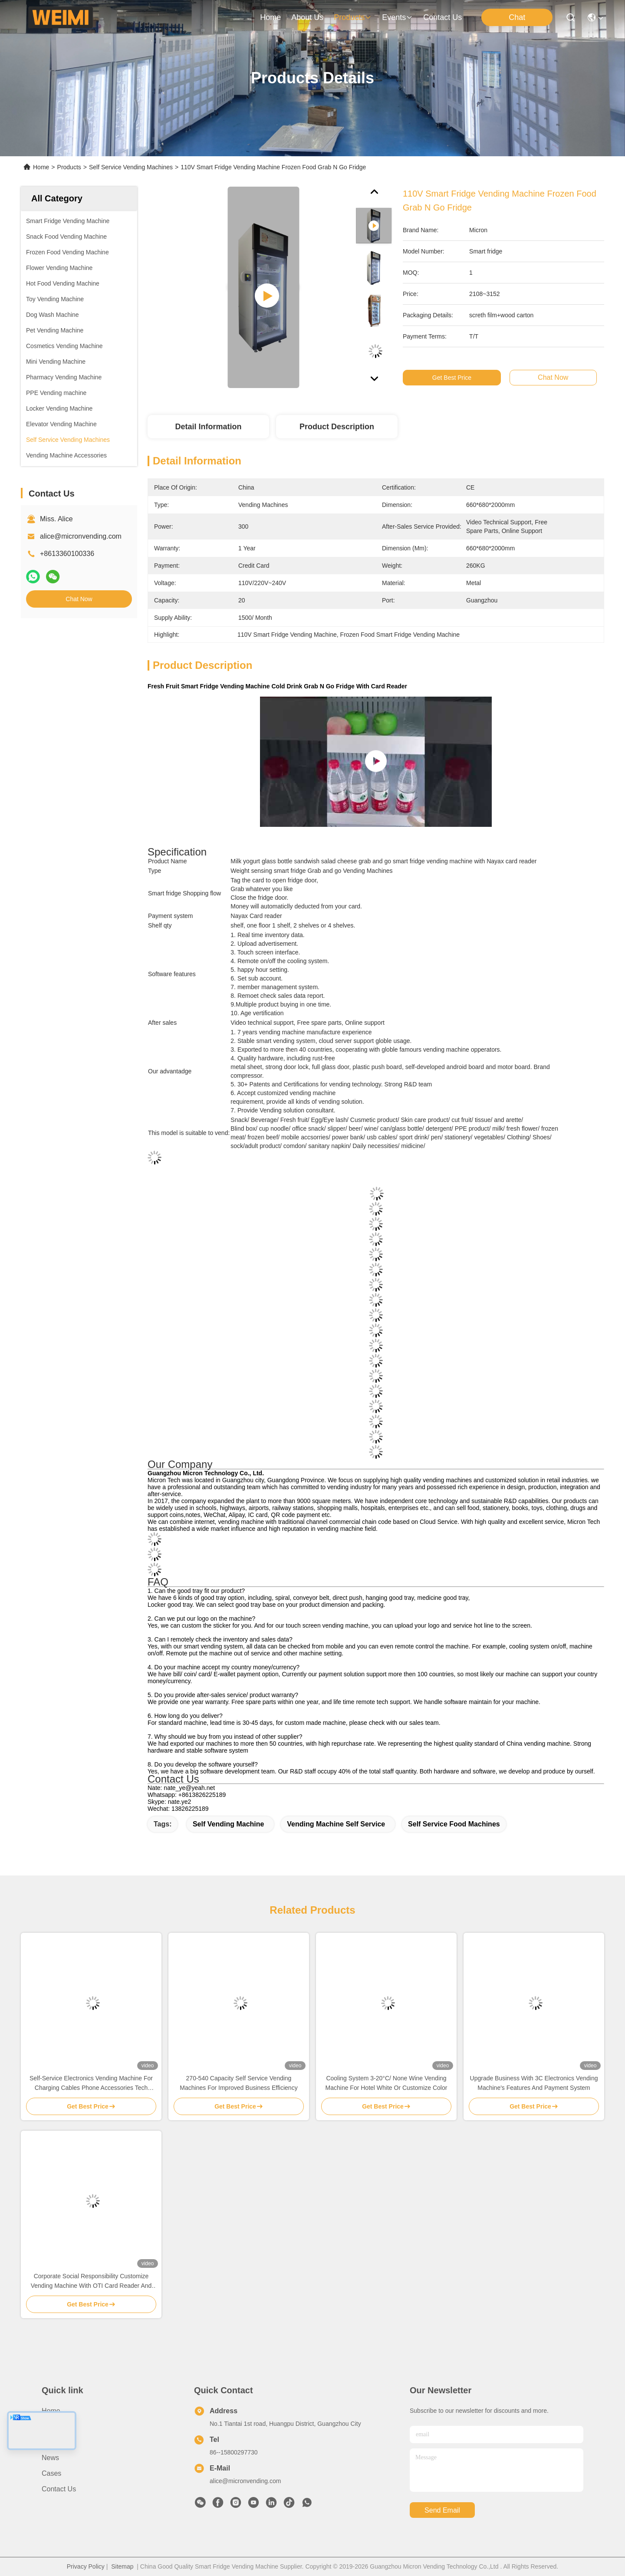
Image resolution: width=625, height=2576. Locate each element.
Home (270, 17)
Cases (51, 2473)
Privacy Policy (86, 2566)
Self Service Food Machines (454, 1824)
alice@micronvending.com (81, 536)
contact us (442, 17)
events (397, 17)
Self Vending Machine (228, 1824)
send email (442, 2510)
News (50, 2457)
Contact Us (59, 2489)
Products (69, 167)
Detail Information (208, 426)
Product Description (336, 426)
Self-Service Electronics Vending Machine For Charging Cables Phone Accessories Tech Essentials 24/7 (91, 2083)
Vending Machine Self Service (336, 1824)
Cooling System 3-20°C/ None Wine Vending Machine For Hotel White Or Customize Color (386, 2083)
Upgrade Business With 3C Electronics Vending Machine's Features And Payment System (534, 2083)
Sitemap (122, 2566)
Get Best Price (451, 378)
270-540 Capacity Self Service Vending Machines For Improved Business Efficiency (238, 2083)
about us (307, 17)
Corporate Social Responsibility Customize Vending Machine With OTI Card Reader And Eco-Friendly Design (91, 2281)
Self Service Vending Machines (131, 167)
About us (56, 2426)
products (353, 17)
